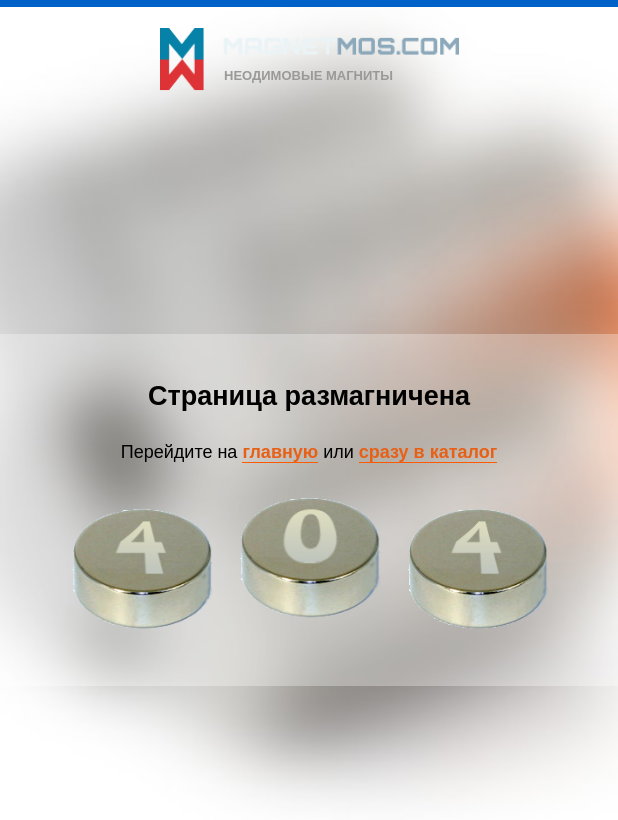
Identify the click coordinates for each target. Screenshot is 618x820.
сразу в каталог (428, 452)
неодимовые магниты (308, 75)
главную (280, 452)
